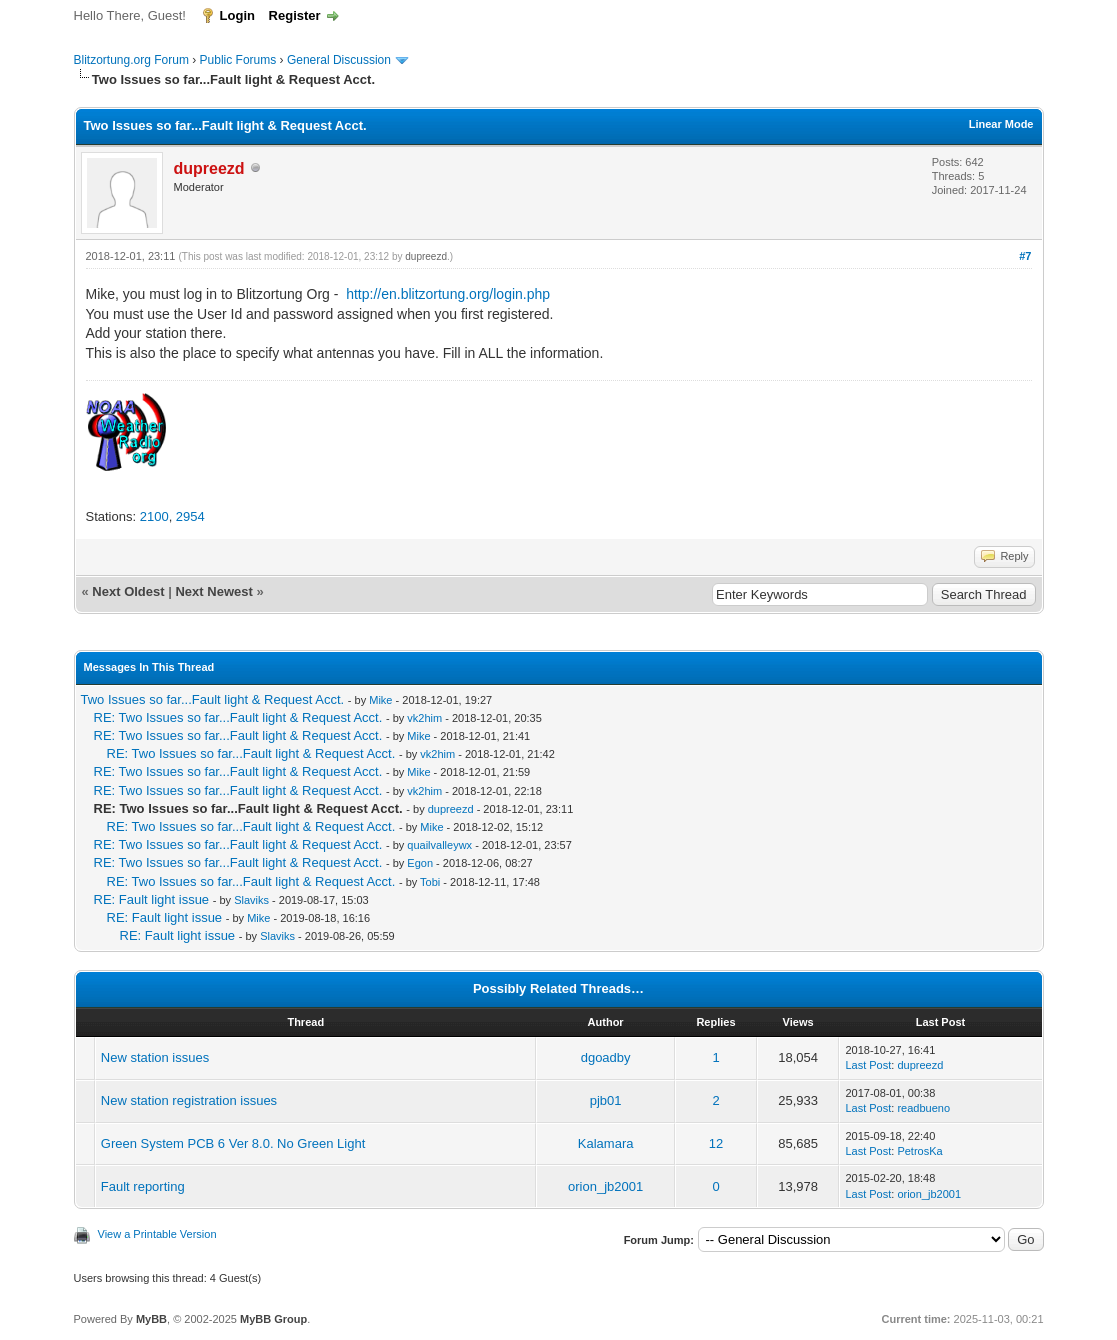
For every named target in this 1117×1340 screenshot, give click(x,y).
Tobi (430, 882)
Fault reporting (143, 1186)
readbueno (923, 1108)
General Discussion (339, 60)
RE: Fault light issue (152, 899)
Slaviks (251, 900)
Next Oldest (128, 591)
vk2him (424, 718)
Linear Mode (1001, 124)
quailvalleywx (439, 845)
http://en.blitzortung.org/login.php (448, 294)
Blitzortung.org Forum (131, 60)
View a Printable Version (157, 1234)
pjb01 (606, 1100)
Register (295, 15)
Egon (420, 863)
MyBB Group (273, 1319)
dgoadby (606, 1057)
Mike (380, 700)
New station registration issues (189, 1100)
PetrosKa (919, 1151)
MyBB (151, 1319)
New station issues (155, 1057)
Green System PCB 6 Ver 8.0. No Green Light (233, 1143)
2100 (154, 516)
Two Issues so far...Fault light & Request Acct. (213, 699)
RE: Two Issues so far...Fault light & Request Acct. (238, 717)
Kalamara (606, 1143)
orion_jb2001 (605, 1186)
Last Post (868, 1065)
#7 (1025, 256)
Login (237, 15)
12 (716, 1143)
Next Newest (213, 591)
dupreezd (426, 256)
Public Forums (238, 60)
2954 (190, 516)
